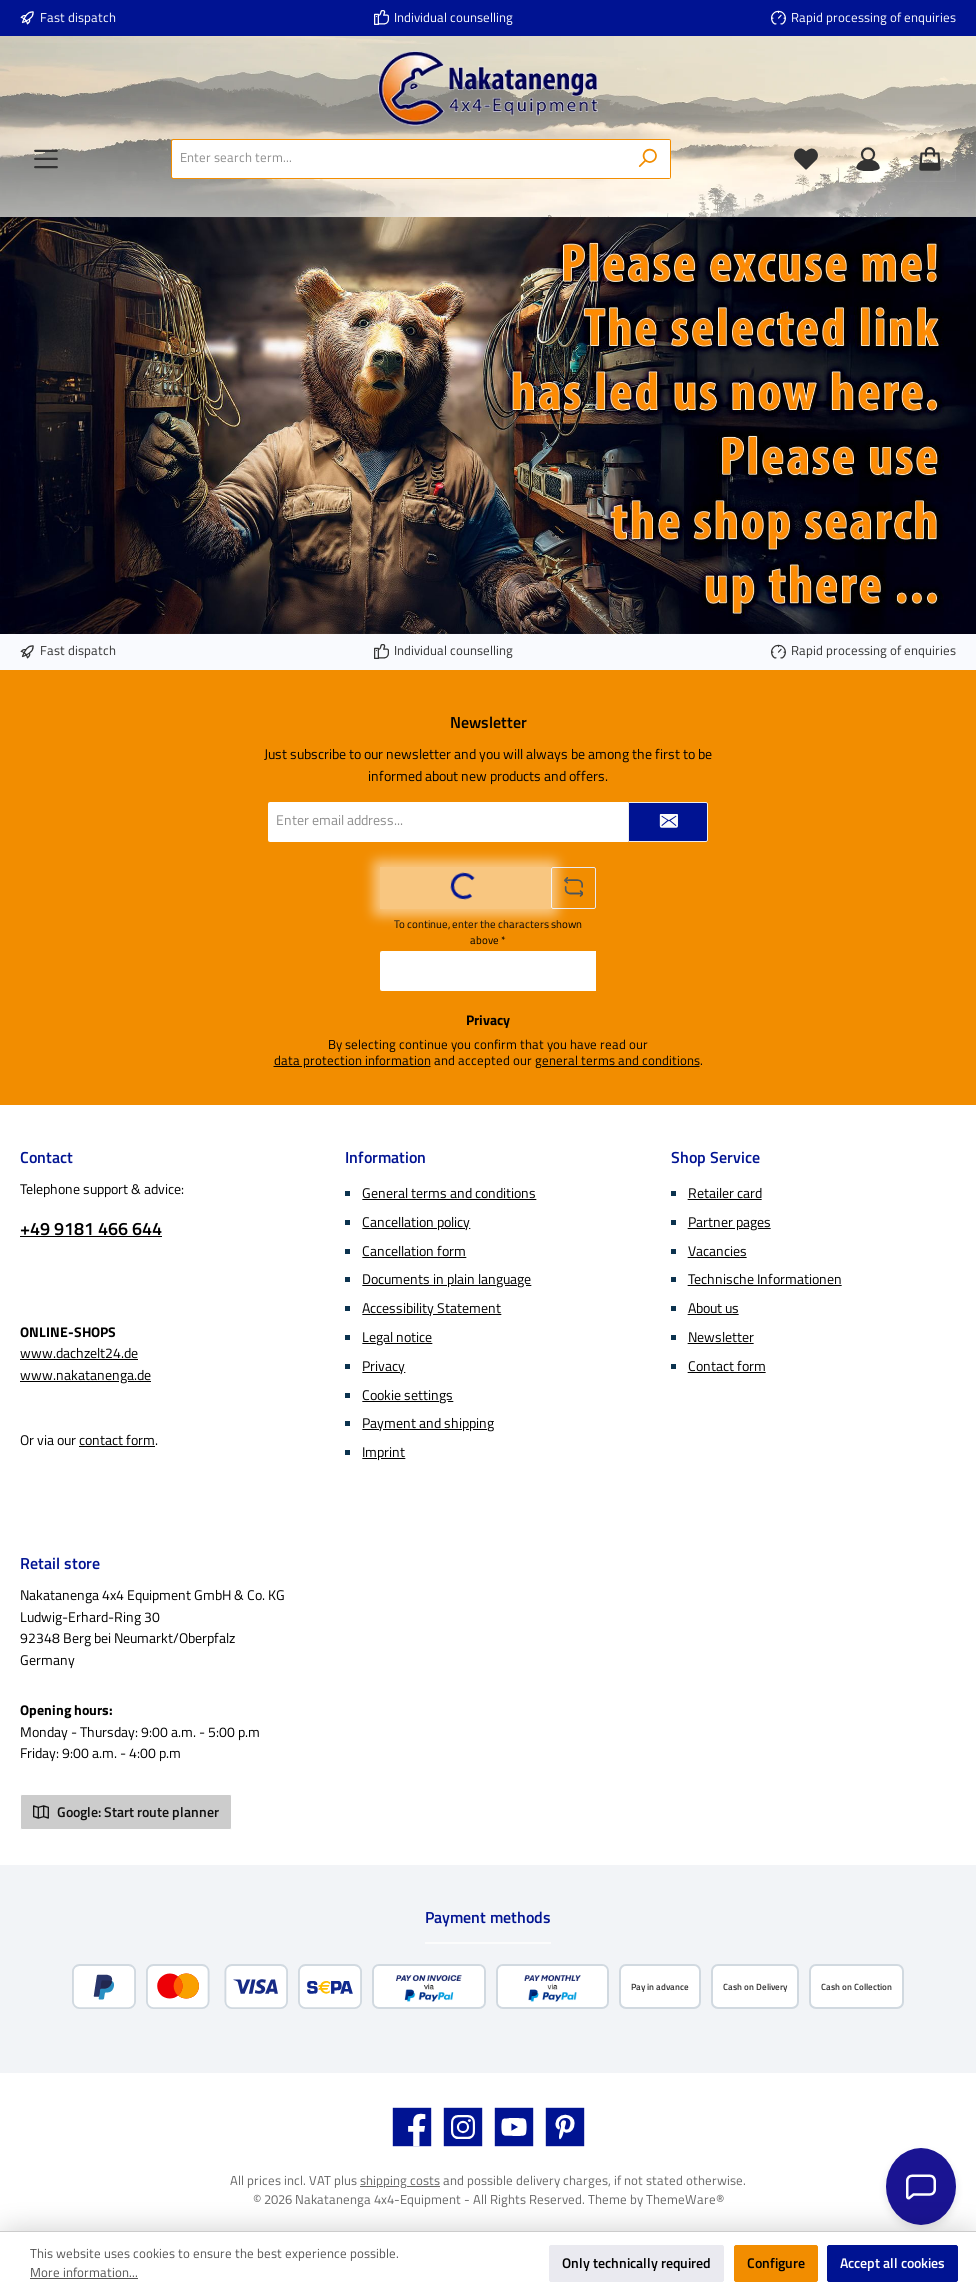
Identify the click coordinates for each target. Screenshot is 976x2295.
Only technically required (636, 2263)
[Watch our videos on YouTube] (514, 2127)
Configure (776, 2263)
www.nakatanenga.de (85, 1375)
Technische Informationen (765, 1279)
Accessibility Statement (431, 1308)
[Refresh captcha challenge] (574, 888)
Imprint (383, 1452)
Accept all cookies (892, 2263)
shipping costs (400, 2180)
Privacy (383, 1366)
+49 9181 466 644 (91, 1228)
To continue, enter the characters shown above (488, 932)
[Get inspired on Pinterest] (565, 2127)
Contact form (727, 1366)
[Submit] (668, 822)
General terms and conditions (449, 1193)
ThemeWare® (685, 2199)
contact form (117, 1440)
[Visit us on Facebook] (412, 2127)
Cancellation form (414, 1251)
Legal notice (397, 1337)
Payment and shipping (428, 1423)
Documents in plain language (446, 1279)
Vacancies (717, 1251)
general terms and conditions (617, 1061)
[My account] (868, 159)
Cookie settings (407, 1395)
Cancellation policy (416, 1222)
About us (713, 1308)
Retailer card (725, 1193)
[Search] (648, 159)
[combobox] (399, 159)
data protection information (352, 1061)
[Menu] (46, 159)
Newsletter (721, 1337)
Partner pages (729, 1222)
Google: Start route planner (126, 1812)
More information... (84, 2273)
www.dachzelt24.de (79, 1353)
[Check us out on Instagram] (463, 2127)
